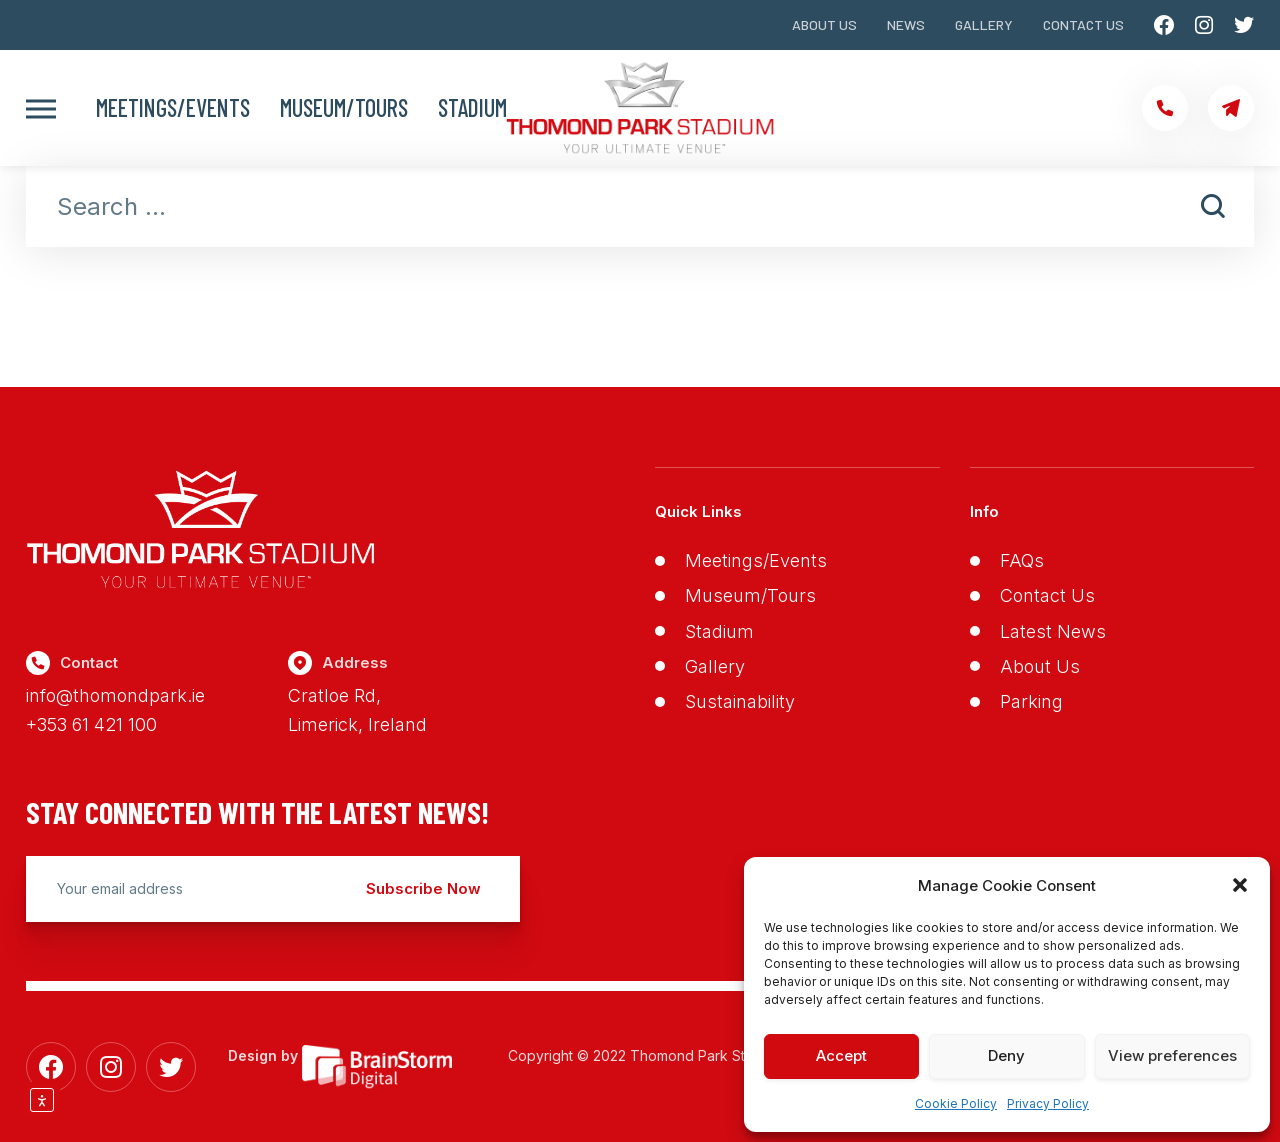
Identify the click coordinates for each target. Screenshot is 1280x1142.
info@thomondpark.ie (115, 695)
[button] (1240, 885)
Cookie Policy (956, 1103)
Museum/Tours (344, 108)
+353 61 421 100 (91, 724)
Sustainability (740, 701)
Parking (1031, 701)
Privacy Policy (1048, 1103)
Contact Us (1083, 24)
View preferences (1172, 1055)
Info (984, 511)
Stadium (472, 108)
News (906, 24)
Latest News (1053, 631)
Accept (841, 1055)
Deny (1006, 1055)
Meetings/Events (173, 108)
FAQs (1022, 560)
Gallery (984, 24)
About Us (824, 24)
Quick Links (698, 511)
